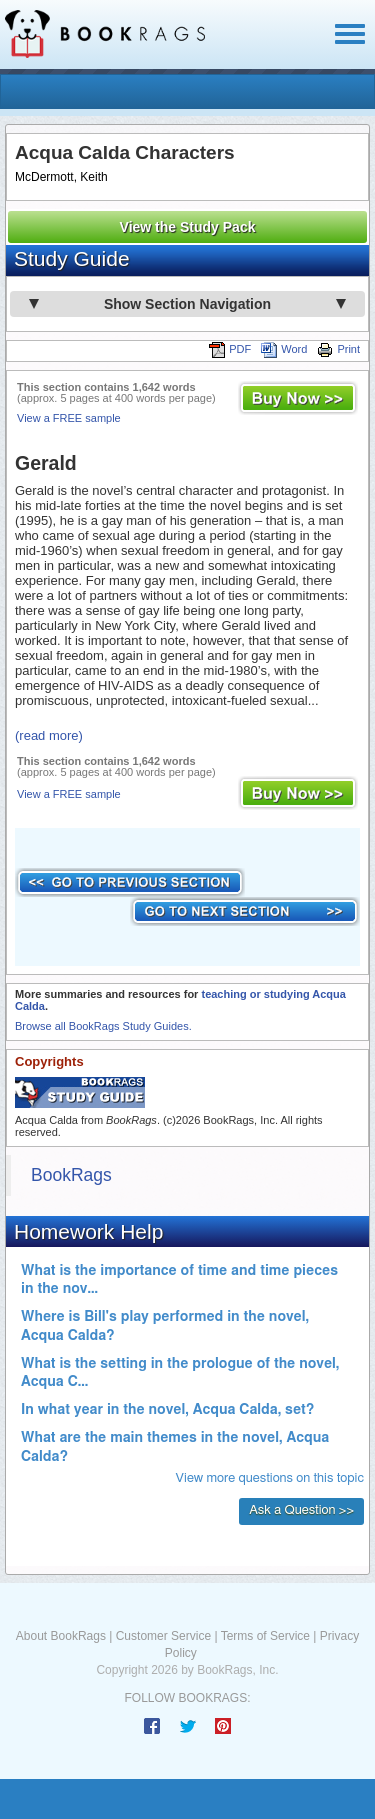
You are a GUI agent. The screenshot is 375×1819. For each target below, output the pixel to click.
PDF (230, 349)
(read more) (49, 735)
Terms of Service (265, 1636)
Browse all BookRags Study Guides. (103, 1026)
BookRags (71, 1175)
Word (284, 349)
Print (338, 349)
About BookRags (61, 1636)
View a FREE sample (69, 418)
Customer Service (163, 1636)
